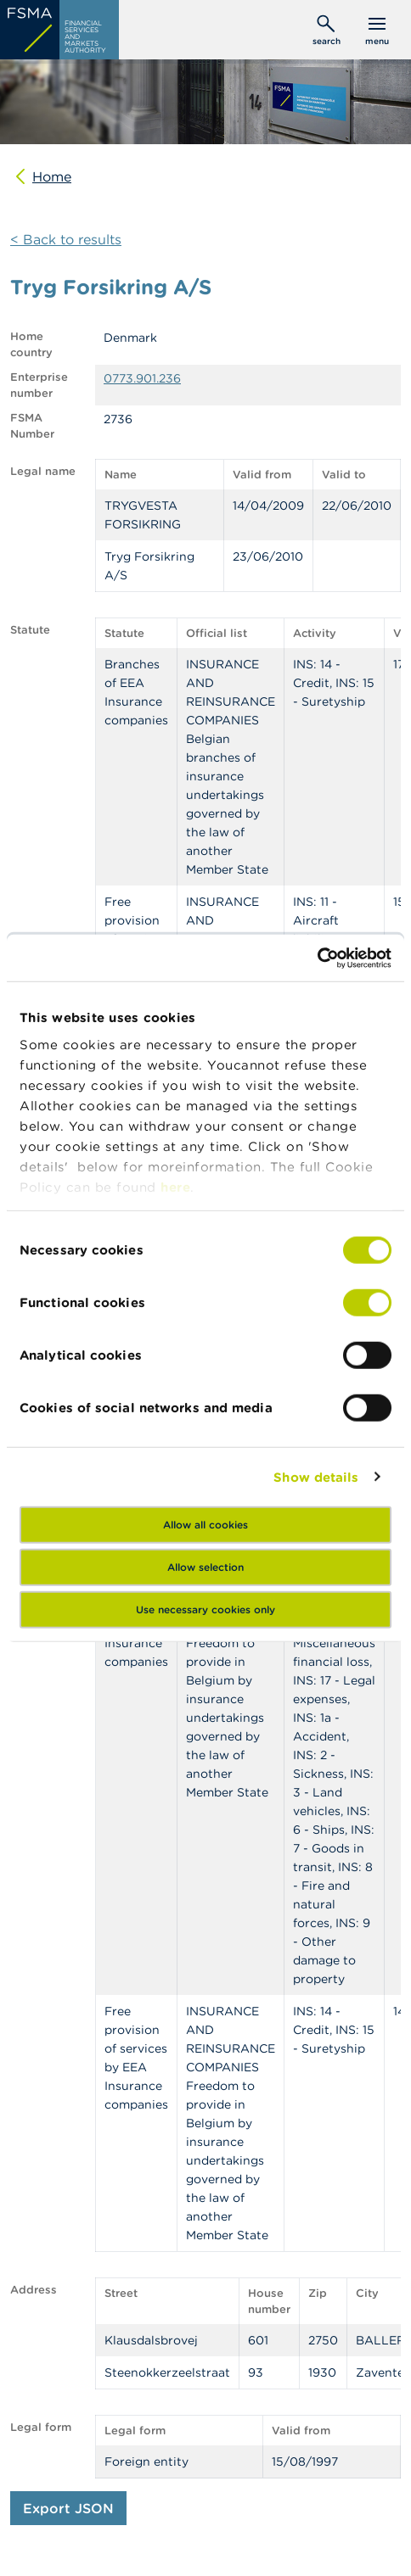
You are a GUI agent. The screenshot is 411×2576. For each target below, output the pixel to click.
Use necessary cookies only (205, 1609)
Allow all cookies (205, 1524)
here (175, 1186)
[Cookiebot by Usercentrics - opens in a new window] (317, 958)
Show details (315, 1476)
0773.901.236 (142, 378)
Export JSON (68, 2508)
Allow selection (205, 1567)
